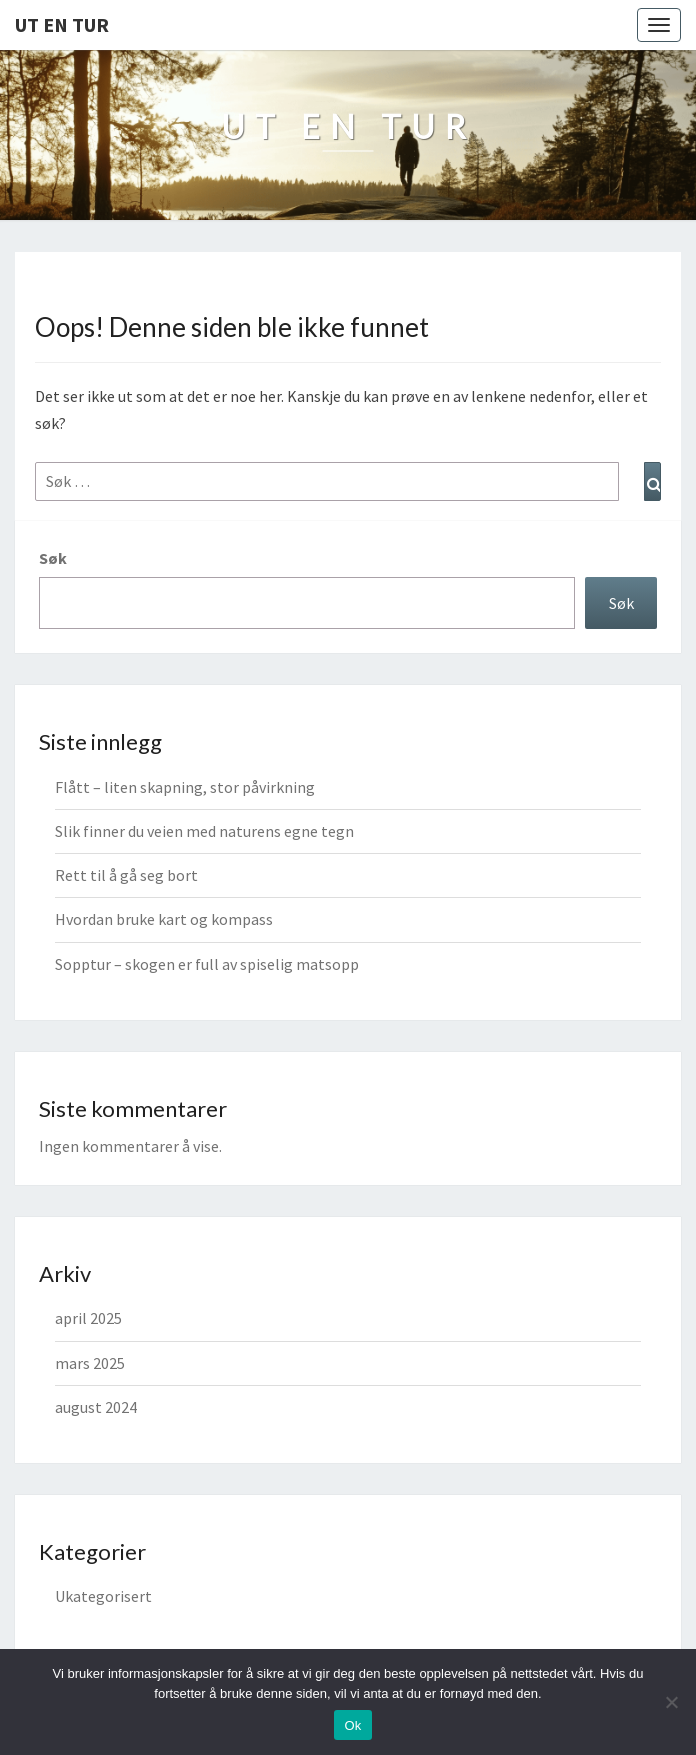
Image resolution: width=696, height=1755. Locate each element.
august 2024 (96, 1407)
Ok (352, 1725)
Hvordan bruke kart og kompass (164, 919)
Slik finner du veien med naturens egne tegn (204, 831)
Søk (53, 558)
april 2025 (88, 1318)
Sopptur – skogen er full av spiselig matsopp (207, 964)
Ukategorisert (103, 1596)
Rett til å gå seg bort (126, 875)
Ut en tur (62, 24)
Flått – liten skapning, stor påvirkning (185, 787)
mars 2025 (90, 1363)
